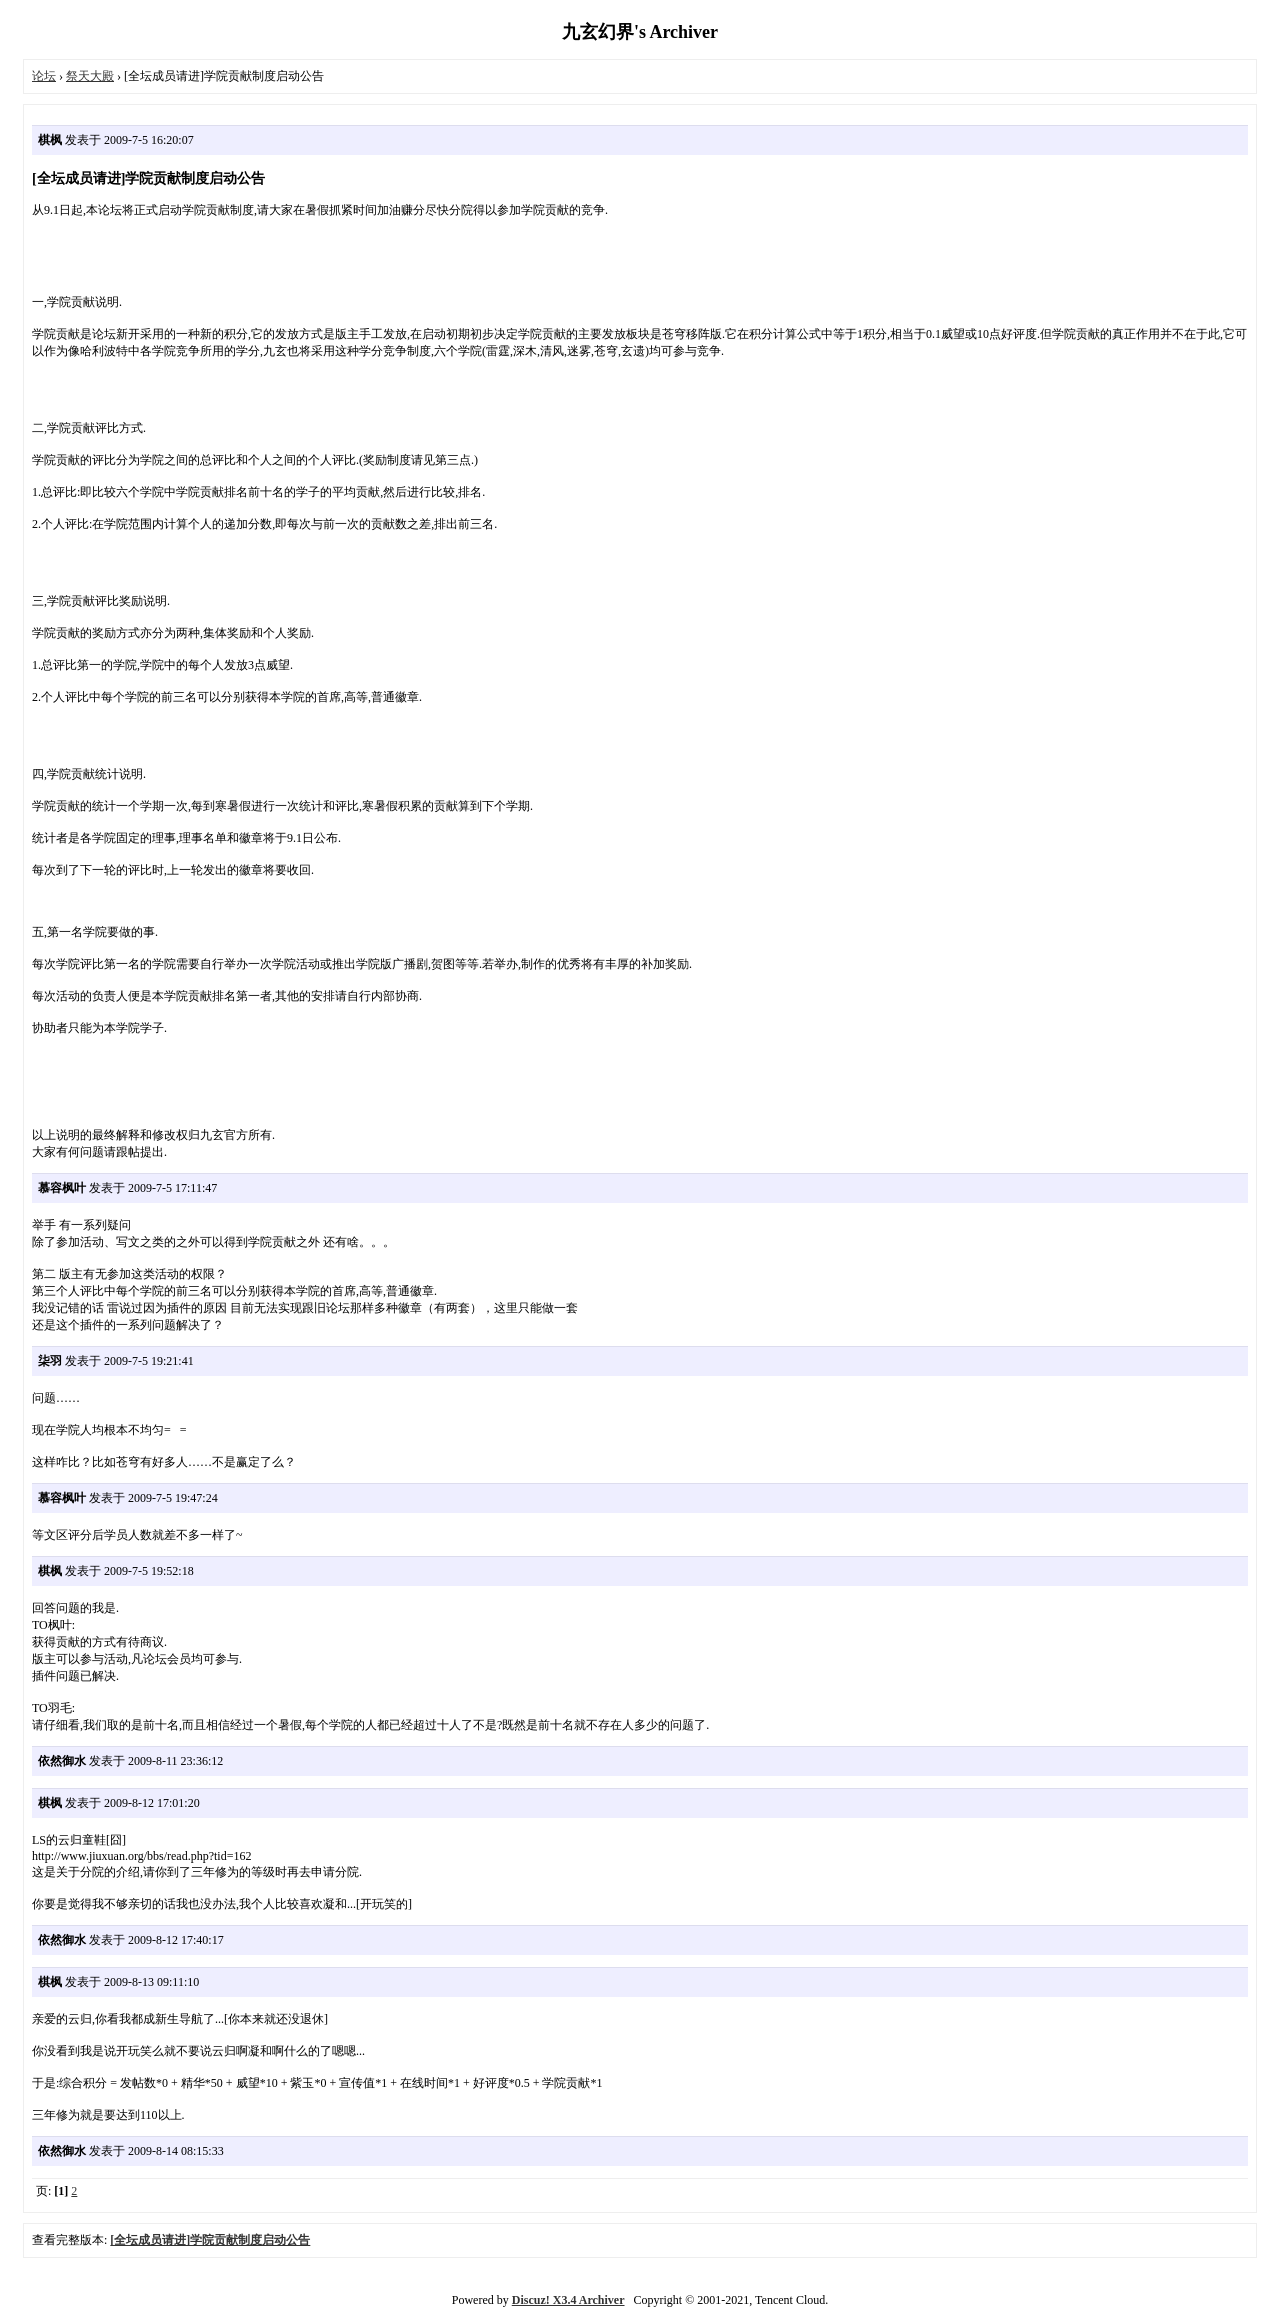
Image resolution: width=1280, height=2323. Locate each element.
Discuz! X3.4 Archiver (568, 2300)
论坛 (44, 76)
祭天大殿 (90, 76)
